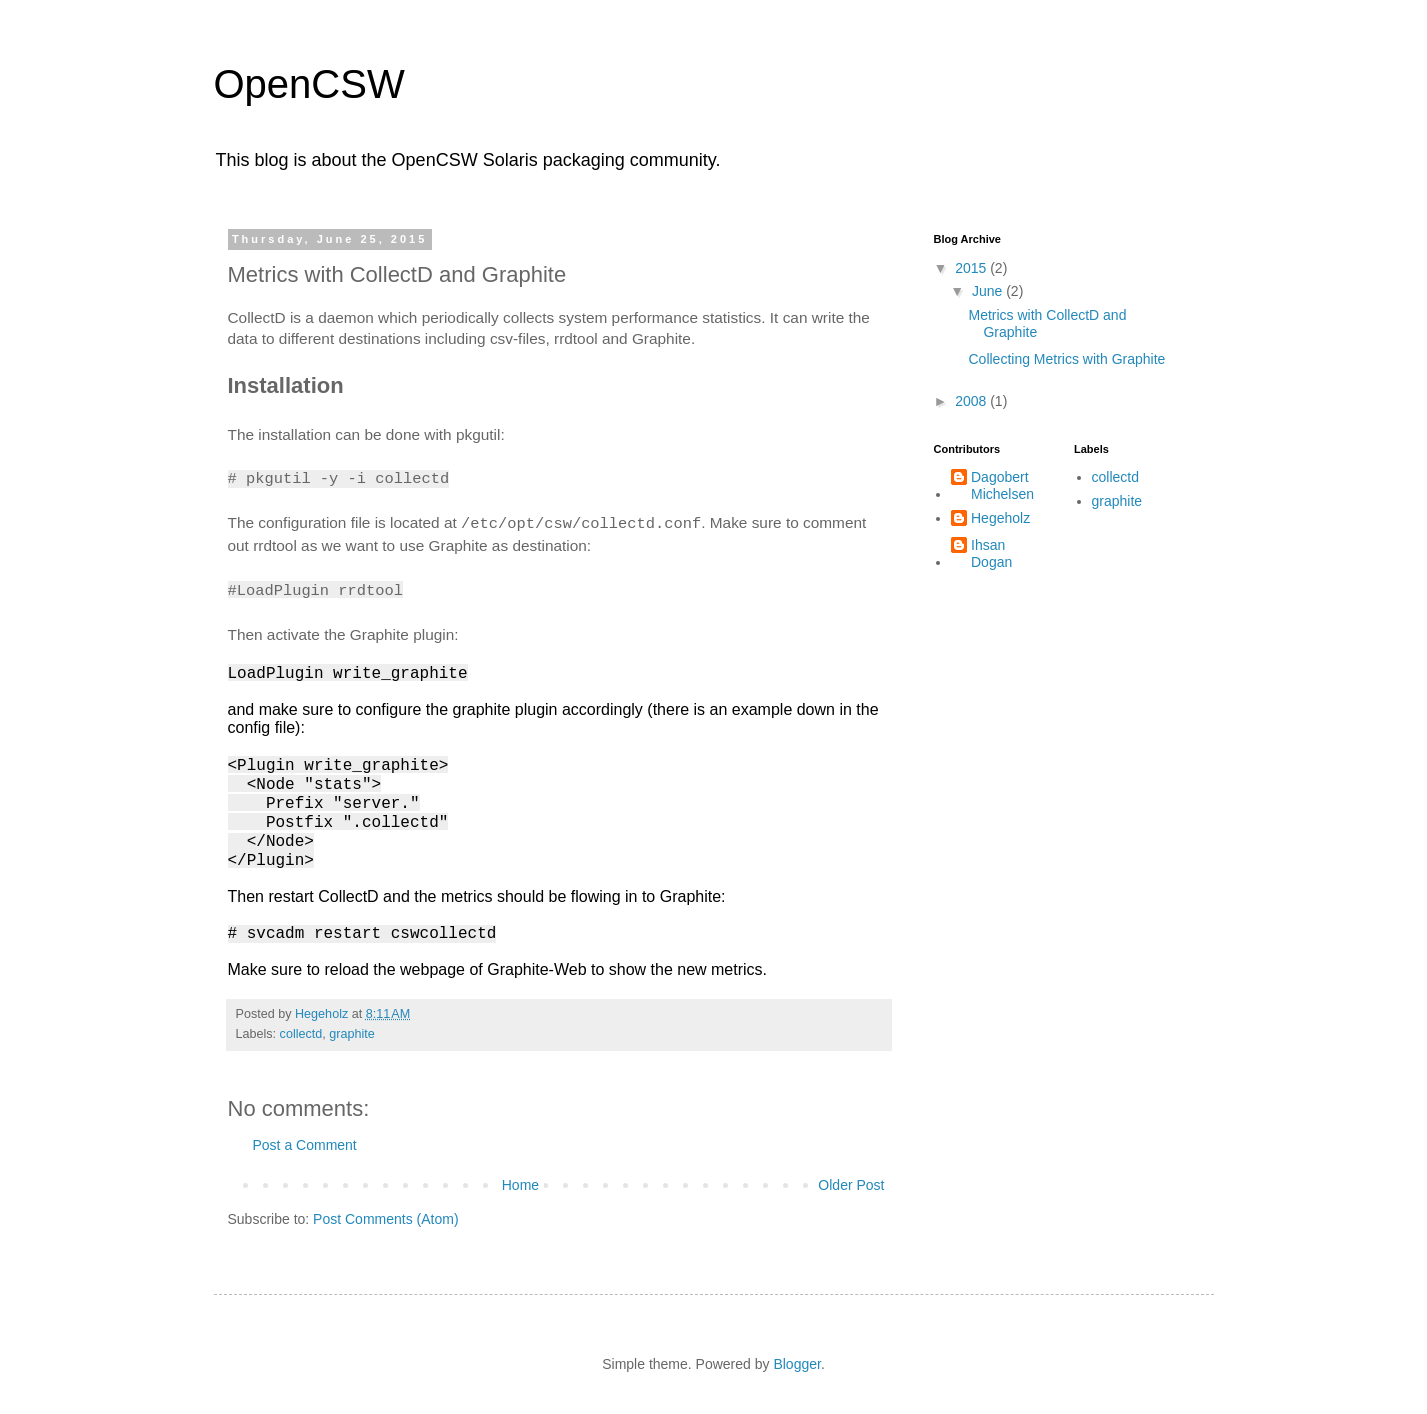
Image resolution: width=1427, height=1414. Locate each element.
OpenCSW (309, 84)
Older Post (851, 1185)
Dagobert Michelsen (1002, 485)
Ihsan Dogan (991, 553)
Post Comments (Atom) (385, 1219)
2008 (972, 401)
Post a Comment (305, 1145)
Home (520, 1185)
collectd (301, 1034)
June (989, 291)
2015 (972, 268)
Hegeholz (1000, 518)
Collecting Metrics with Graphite (1066, 359)
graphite (352, 1034)
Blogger (796, 1364)
